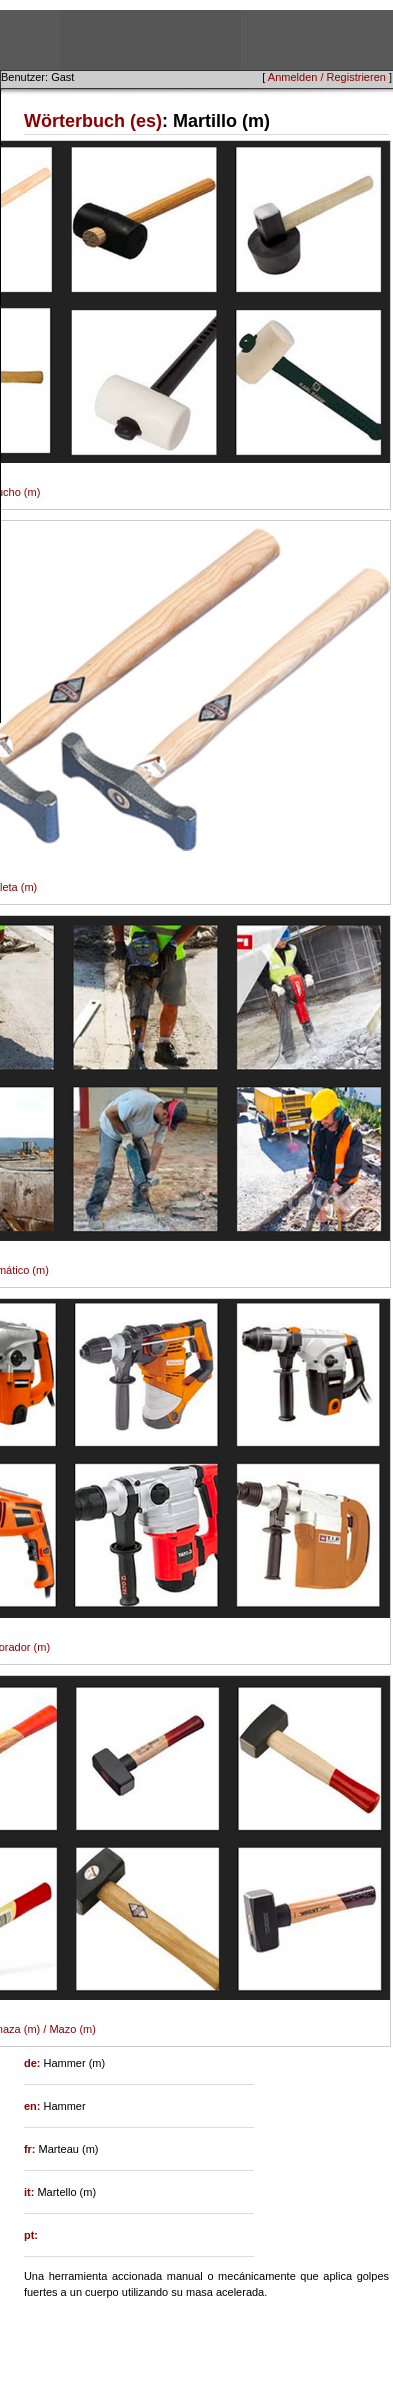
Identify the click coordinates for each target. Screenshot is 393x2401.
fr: (31, 2149)
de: (34, 2063)
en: (34, 2106)
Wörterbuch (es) (93, 121)
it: (30, 2192)
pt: (31, 2235)
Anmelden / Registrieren (327, 77)
